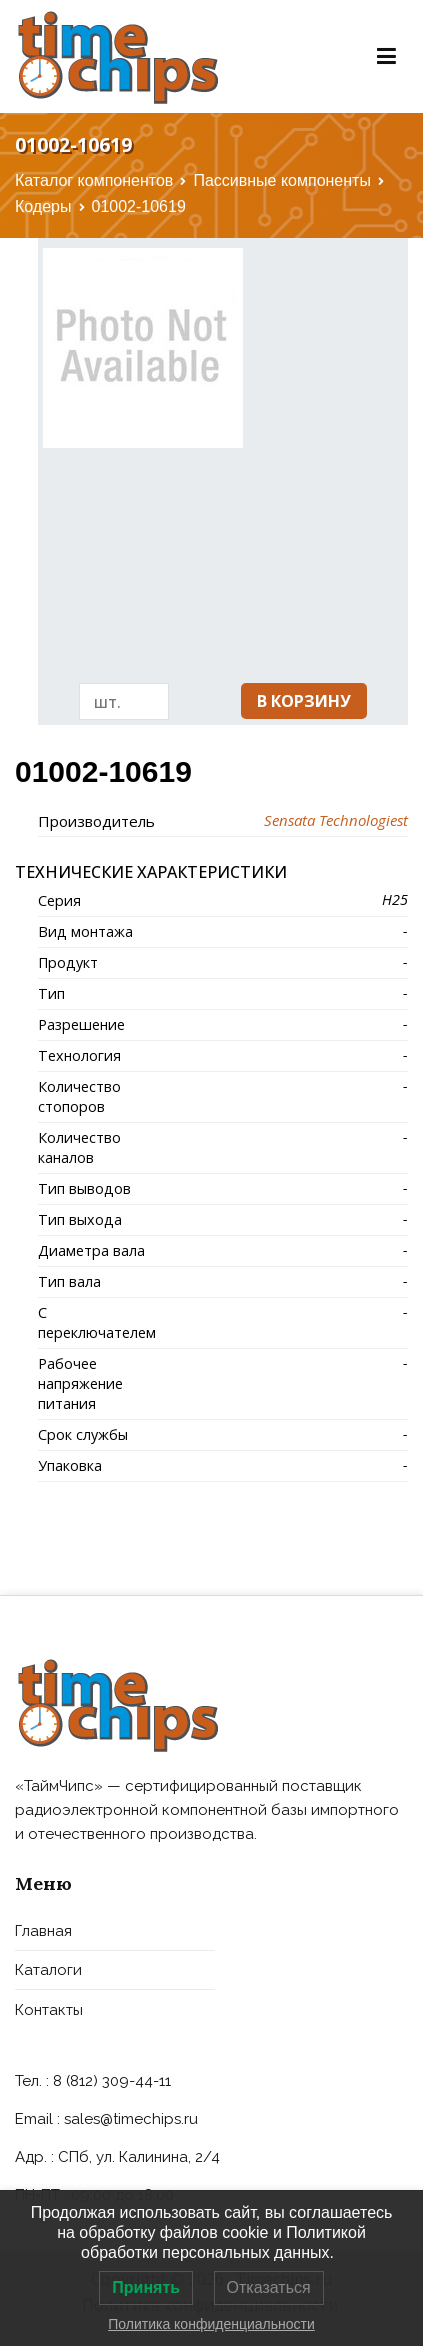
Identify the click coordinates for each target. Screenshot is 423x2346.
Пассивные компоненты (282, 180)
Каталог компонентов (94, 180)
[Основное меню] (386, 57)
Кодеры (43, 206)
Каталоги (48, 1970)
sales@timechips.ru (131, 2119)
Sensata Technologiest (336, 820)
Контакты (49, 2010)
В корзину (304, 701)
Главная (43, 1931)
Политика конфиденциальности (211, 2324)
